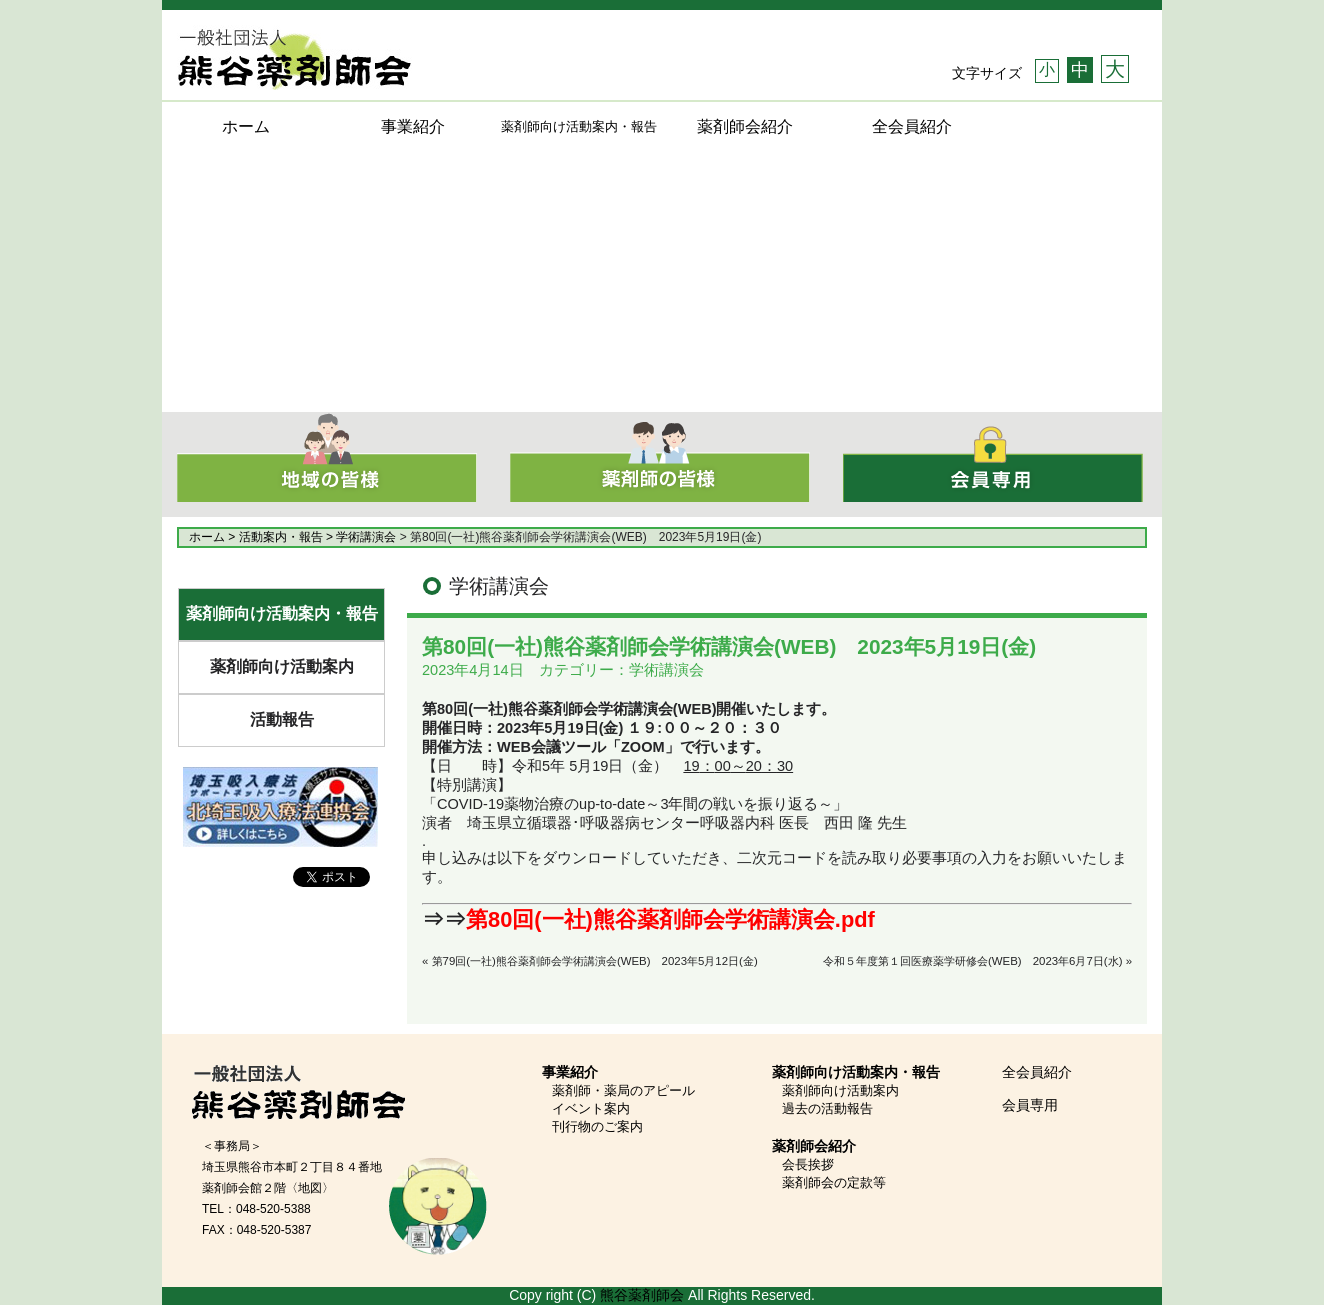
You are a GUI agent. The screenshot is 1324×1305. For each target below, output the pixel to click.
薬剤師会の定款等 (834, 1182)
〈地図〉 (310, 1188)
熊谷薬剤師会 (642, 1295)
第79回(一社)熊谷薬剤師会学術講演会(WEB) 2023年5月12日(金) (595, 961)
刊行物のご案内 (597, 1126)
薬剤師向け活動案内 (282, 666)
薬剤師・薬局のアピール (623, 1090)
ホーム (246, 126)
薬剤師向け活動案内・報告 (282, 613)
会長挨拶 (808, 1164)
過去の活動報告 (827, 1108)
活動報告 (282, 719)
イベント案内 (591, 1108)
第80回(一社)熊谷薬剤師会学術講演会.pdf (670, 919)
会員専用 (1030, 1105)
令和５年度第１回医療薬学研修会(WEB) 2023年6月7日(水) (972, 961)
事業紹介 (413, 126)
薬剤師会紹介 (745, 126)
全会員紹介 (912, 126)
